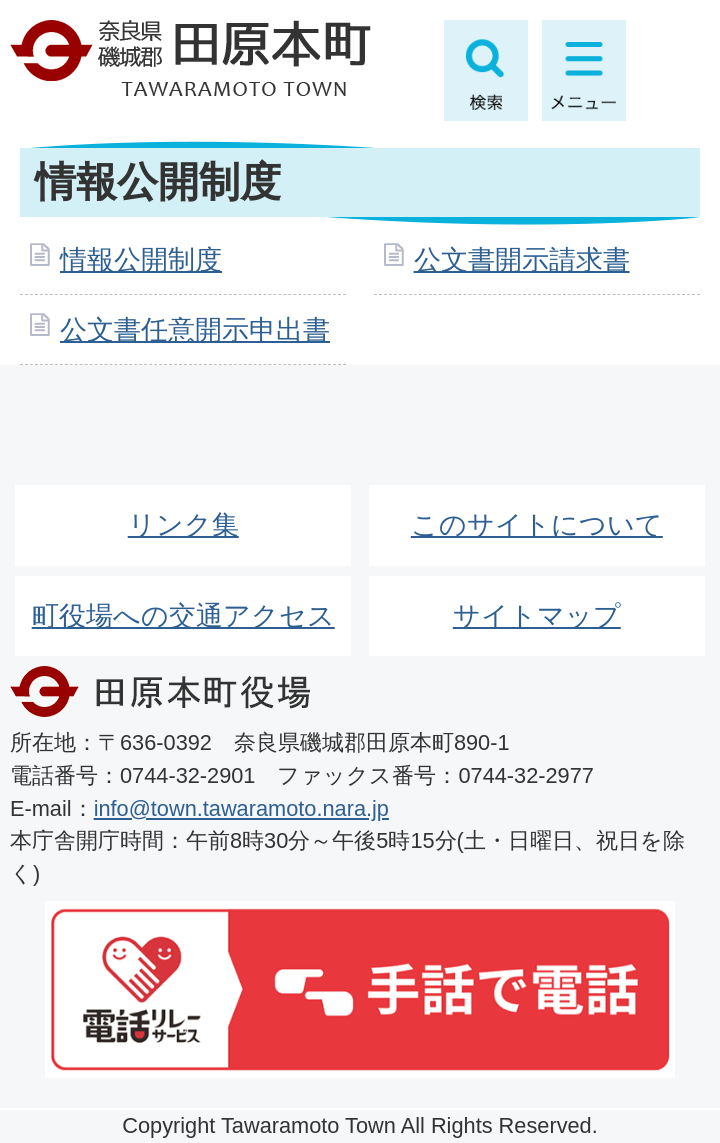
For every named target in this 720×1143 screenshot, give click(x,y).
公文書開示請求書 (522, 259)
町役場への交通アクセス (183, 615)
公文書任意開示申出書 (195, 329)
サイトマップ (537, 615)
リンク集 (183, 524)
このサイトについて (537, 524)
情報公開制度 (141, 259)
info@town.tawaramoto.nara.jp (241, 808)
